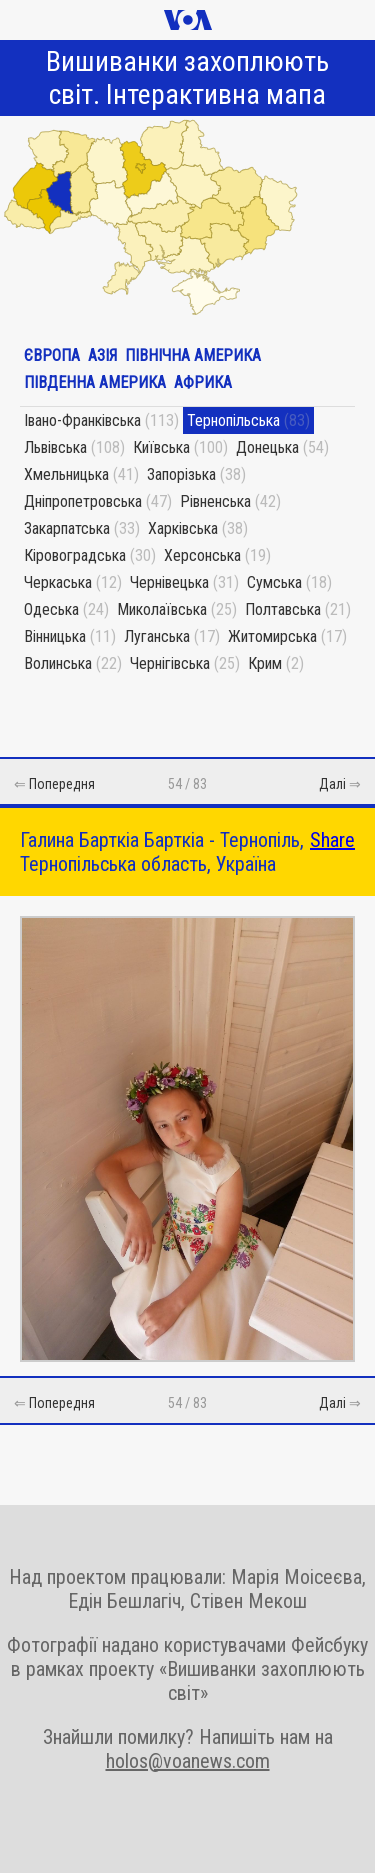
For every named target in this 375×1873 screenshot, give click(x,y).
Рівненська (215, 501)
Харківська (183, 528)
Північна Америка (193, 355)
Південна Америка (95, 382)
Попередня (62, 784)
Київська (161, 447)
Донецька (267, 447)
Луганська (157, 636)
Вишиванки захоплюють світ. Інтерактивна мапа (187, 78)
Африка (203, 382)
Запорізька (181, 474)
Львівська (55, 447)
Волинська (58, 663)
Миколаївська (162, 609)
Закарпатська (67, 528)
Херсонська (202, 555)
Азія (102, 355)
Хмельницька (66, 474)
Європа (52, 355)
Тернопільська (233, 420)
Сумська (274, 582)
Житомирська (272, 636)
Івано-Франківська (82, 420)
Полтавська (283, 609)
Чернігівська (170, 663)
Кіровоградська (75, 555)
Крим (265, 663)
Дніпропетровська (83, 501)
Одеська (51, 609)
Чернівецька (169, 582)
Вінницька (55, 636)
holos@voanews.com (188, 1761)
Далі (332, 784)
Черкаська (58, 582)
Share (332, 840)
